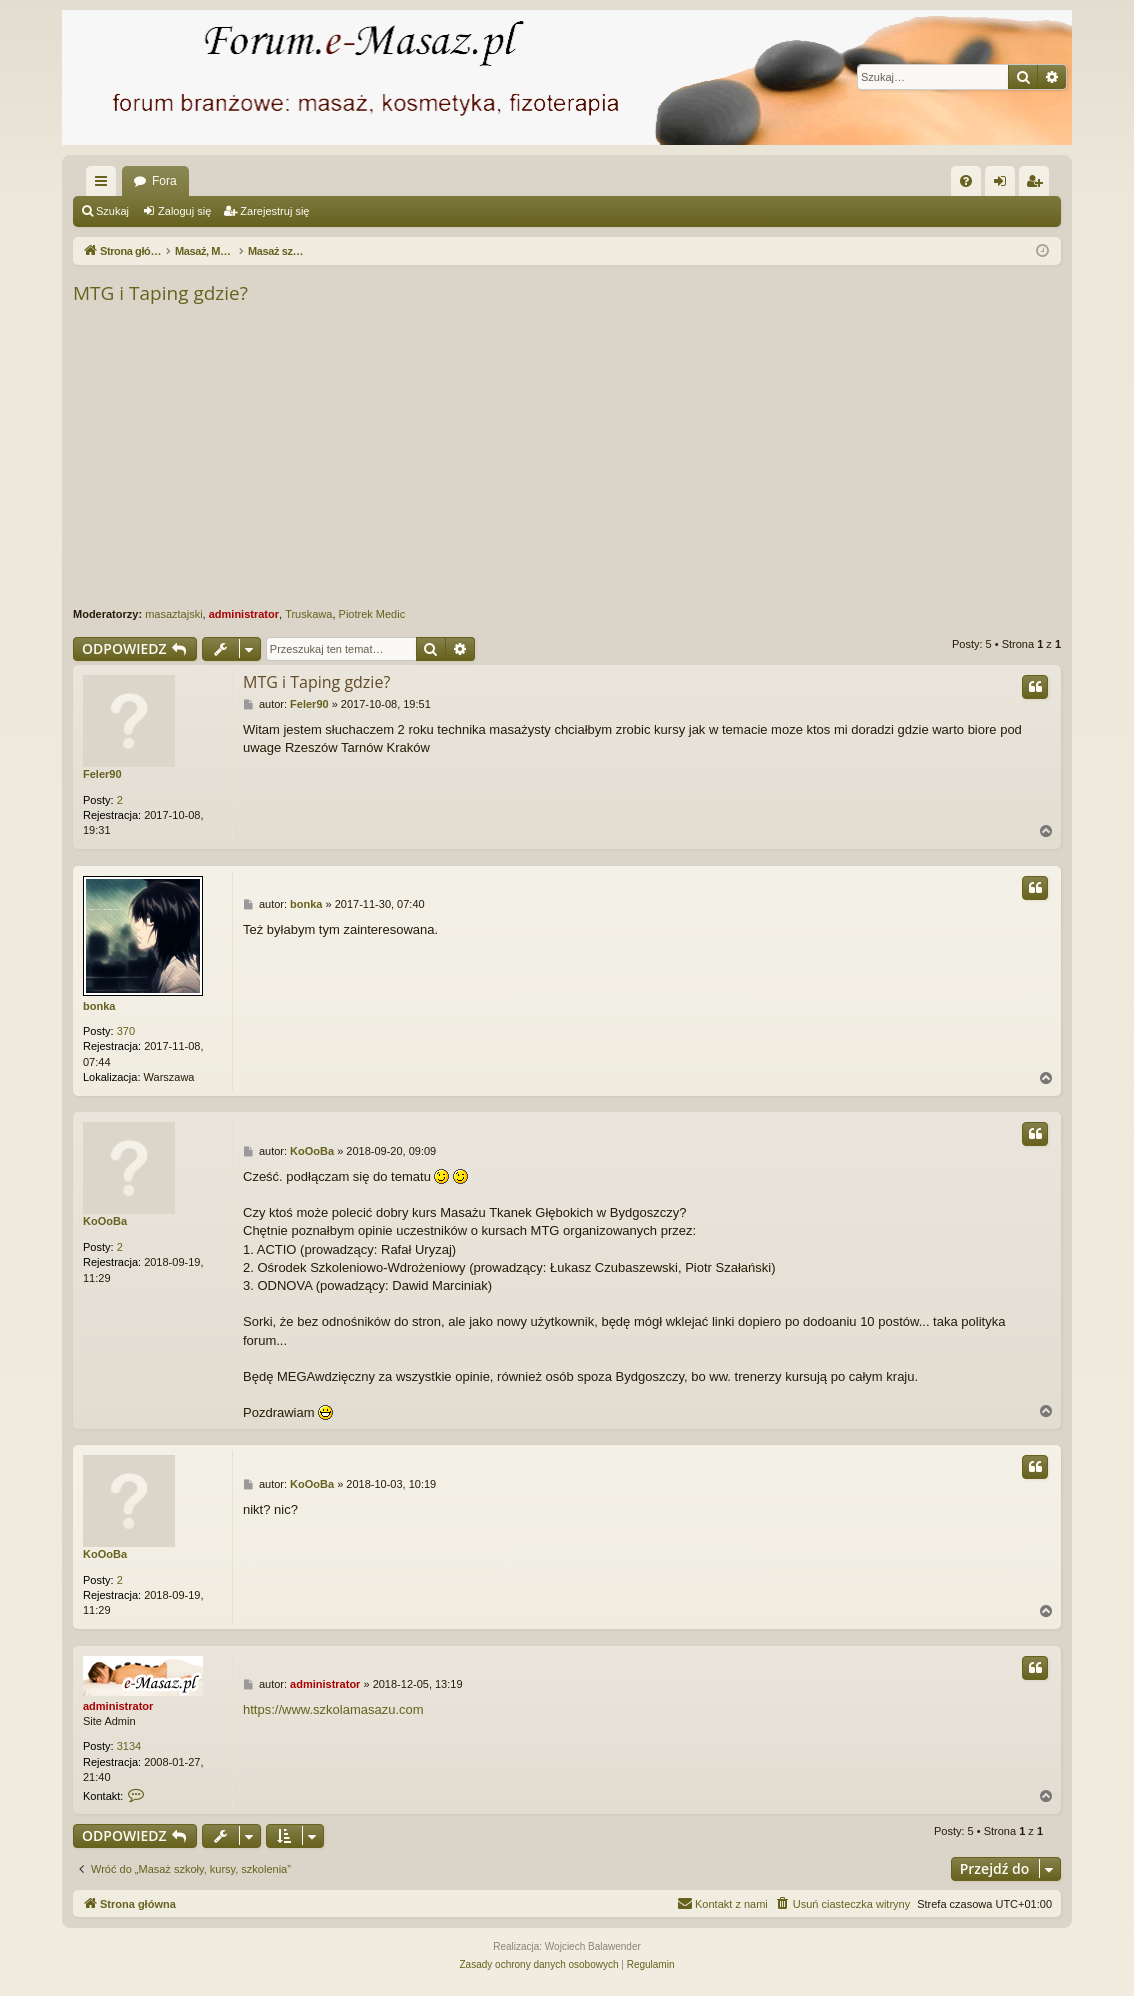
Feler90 (102, 774)
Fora (164, 181)
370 (126, 1031)
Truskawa (308, 614)
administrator (244, 614)
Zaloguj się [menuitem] (1004, 185)
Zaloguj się (184, 211)
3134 (129, 1746)
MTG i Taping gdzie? (160, 293)
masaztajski (173, 614)
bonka (99, 1006)
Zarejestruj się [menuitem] (1038, 185)
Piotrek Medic (372, 614)
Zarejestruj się (274, 211)
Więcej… (105, 185)
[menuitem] (966, 181)
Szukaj (112, 211)
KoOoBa (105, 1221)
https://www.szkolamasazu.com (333, 1709)
